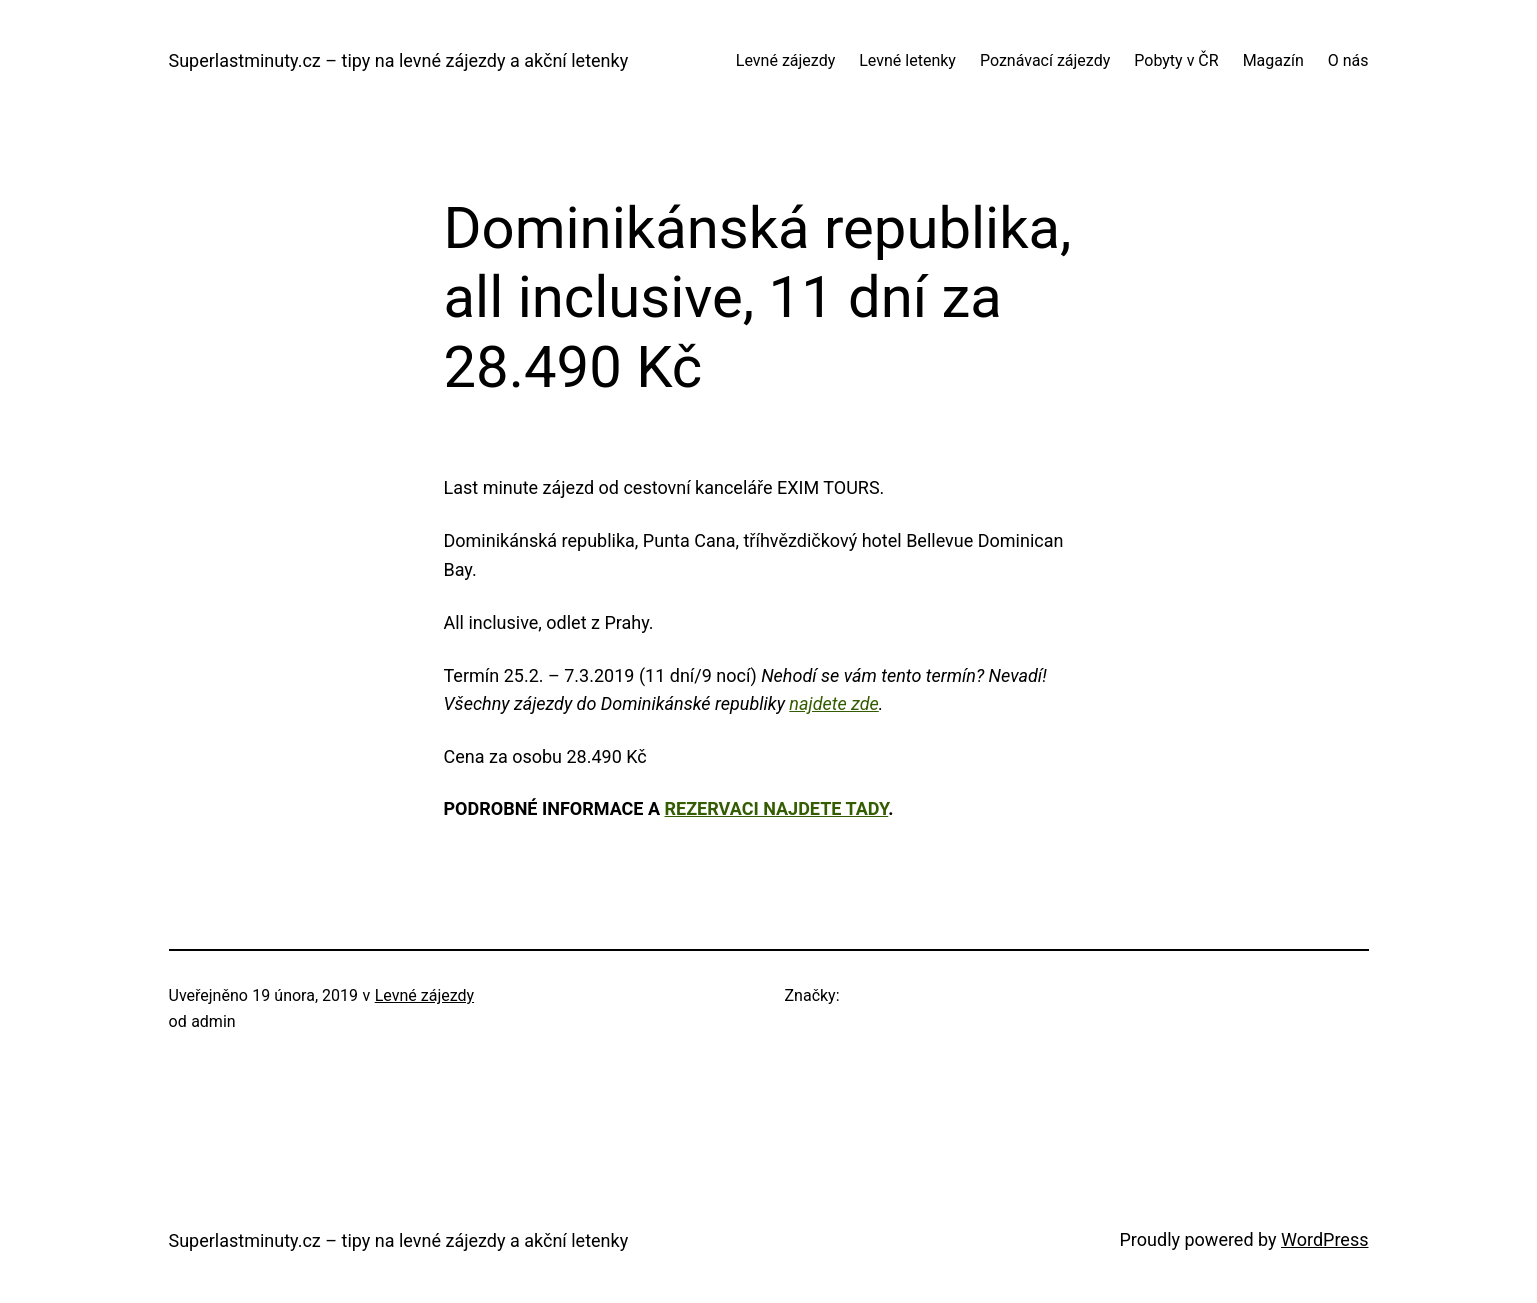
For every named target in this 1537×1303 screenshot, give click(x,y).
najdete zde (833, 703)
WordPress (1324, 1239)
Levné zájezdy (424, 995)
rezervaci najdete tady (777, 808)
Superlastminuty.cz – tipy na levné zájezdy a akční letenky (399, 60)
